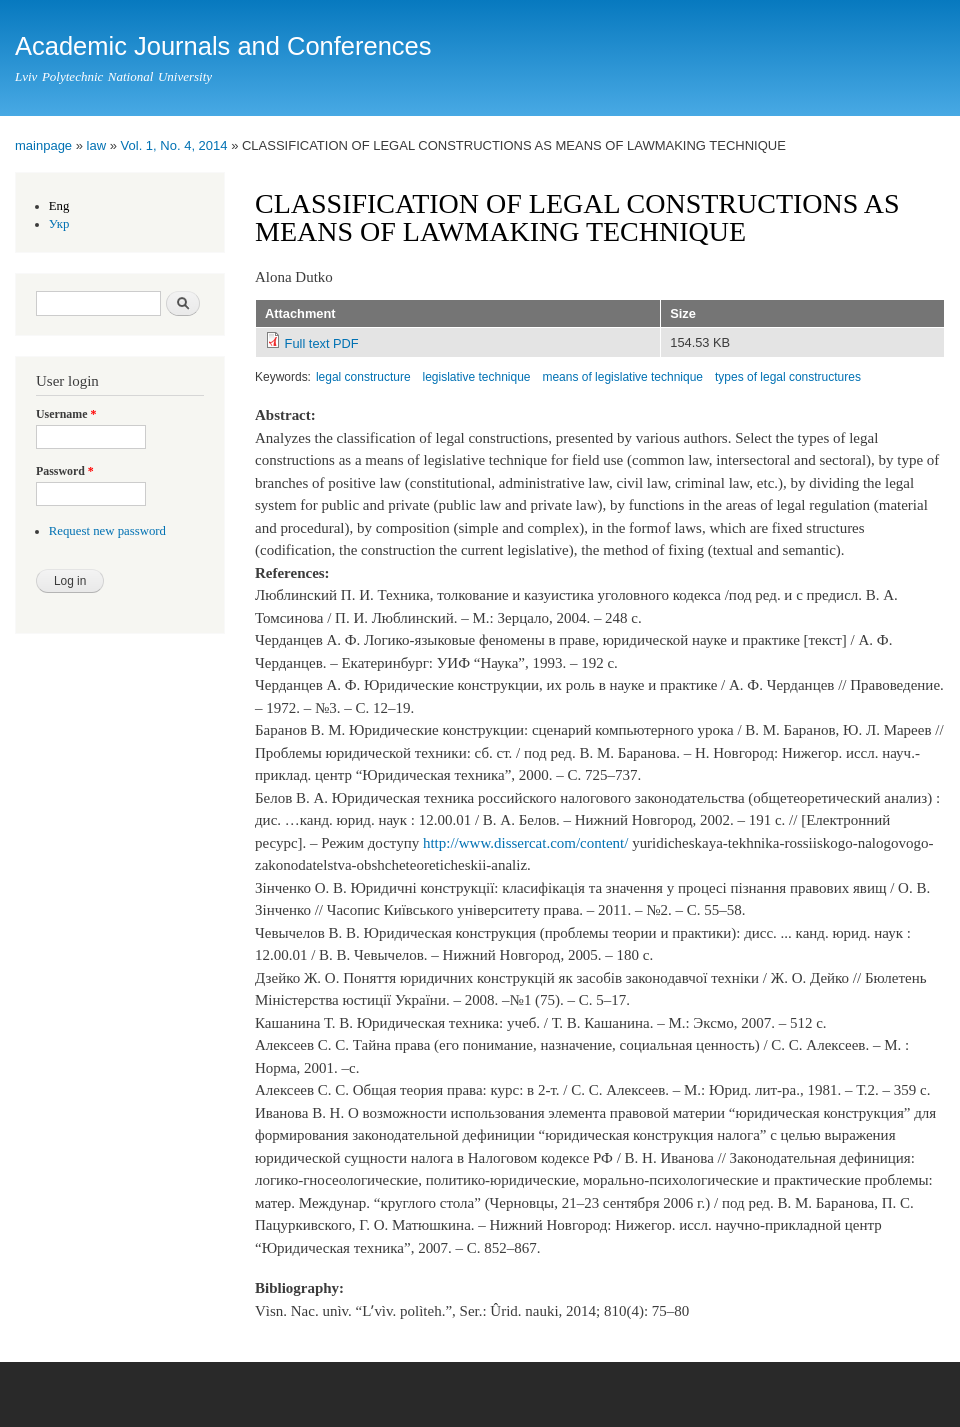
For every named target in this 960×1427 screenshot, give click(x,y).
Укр (59, 224)
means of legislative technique (622, 377)
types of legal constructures (788, 377)
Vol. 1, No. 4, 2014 (174, 145)
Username (66, 414)
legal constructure (363, 377)
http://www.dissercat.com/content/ (525, 843)
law (97, 145)
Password (65, 471)
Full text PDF (322, 343)
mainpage (43, 145)
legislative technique (477, 377)
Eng (59, 206)
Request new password (107, 531)
